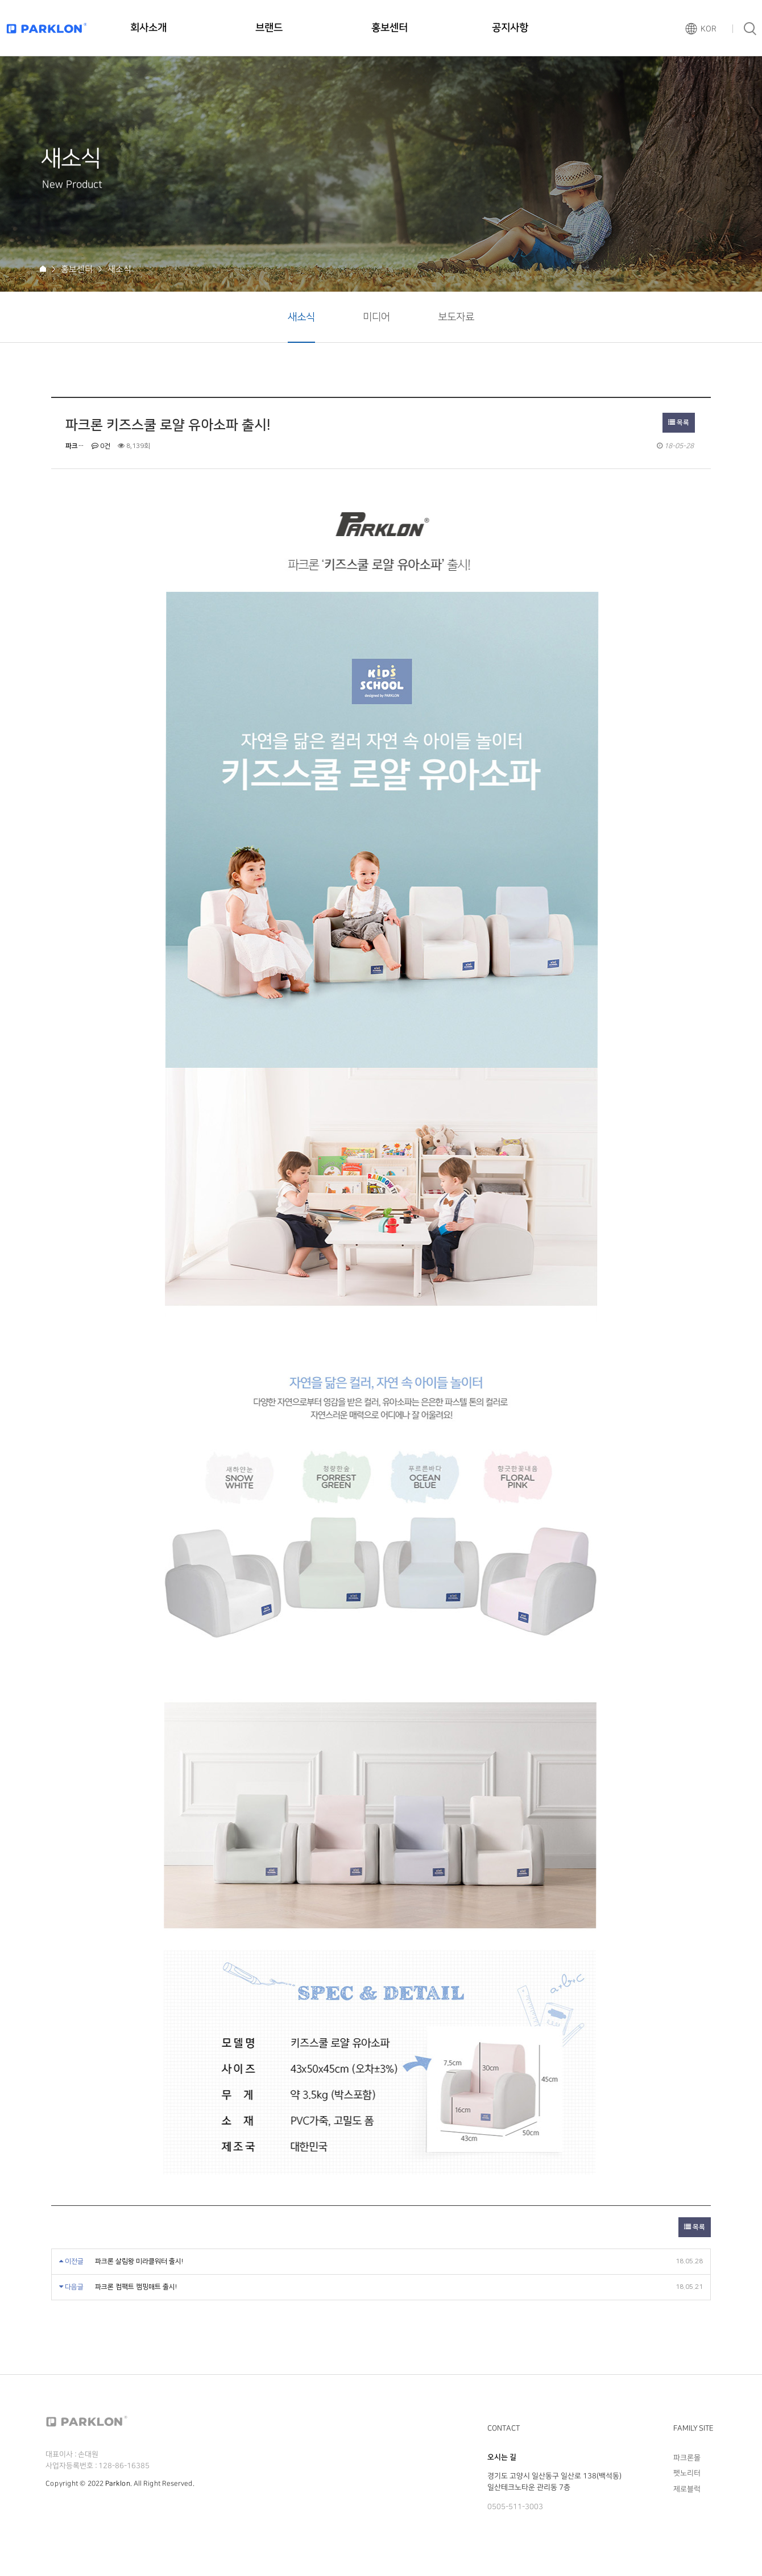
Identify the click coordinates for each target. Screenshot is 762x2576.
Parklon (117, 2483)
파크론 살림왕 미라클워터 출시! (139, 2261)
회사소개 (148, 28)
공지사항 (510, 28)
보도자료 (456, 317)
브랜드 (269, 28)
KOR (709, 29)
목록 (678, 422)
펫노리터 (687, 2473)
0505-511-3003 (515, 2507)
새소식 (301, 317)
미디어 (376, 317)
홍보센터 (389, 28)
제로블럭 (687, 2488)
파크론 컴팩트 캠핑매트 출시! (136, 2287)
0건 (101, 446)
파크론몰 (687, 2458)
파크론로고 (47, 28)
